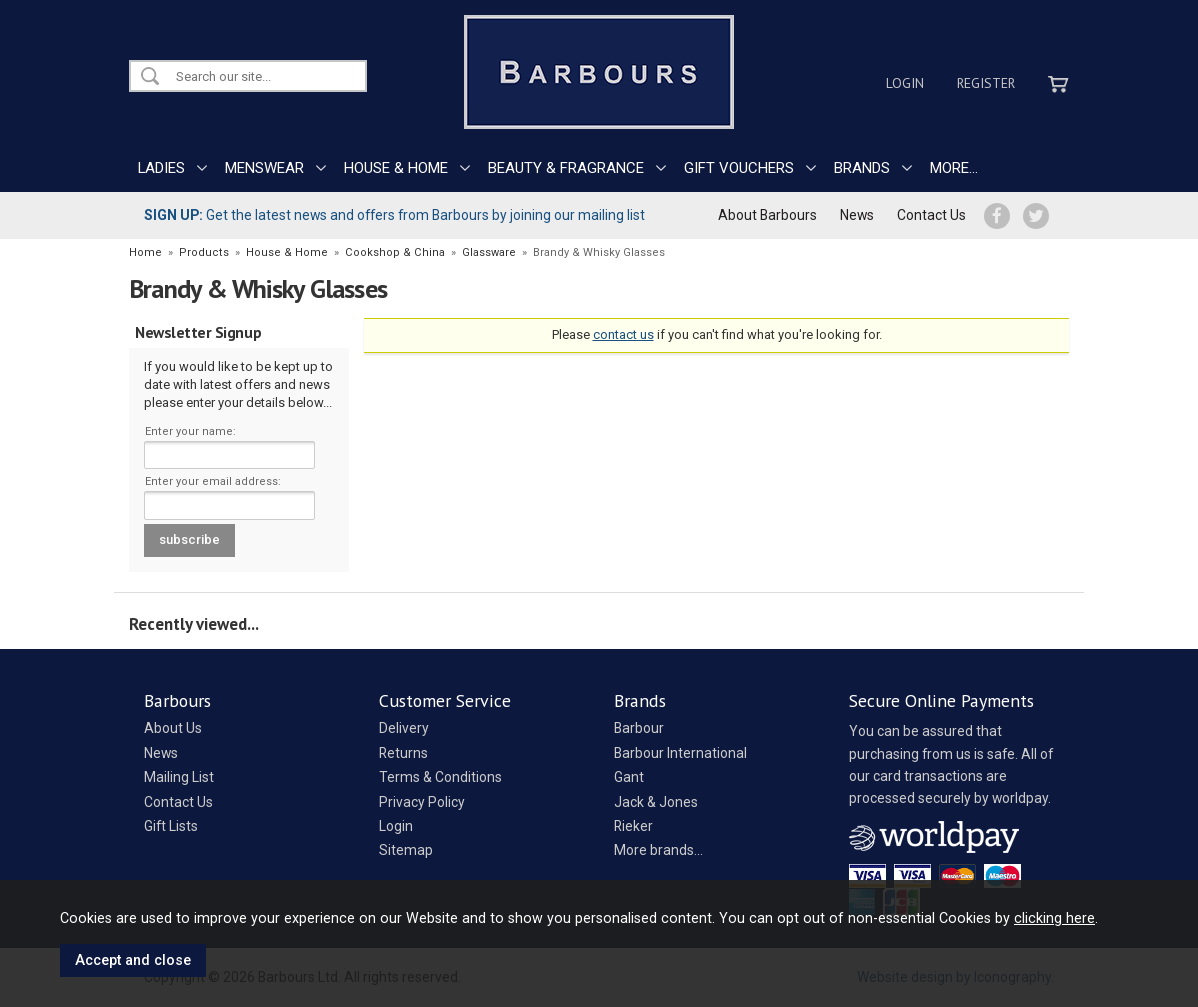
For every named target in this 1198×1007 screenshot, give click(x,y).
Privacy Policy (422, 802)
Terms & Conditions (440, 777)
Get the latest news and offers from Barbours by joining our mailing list (394, 215)
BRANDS (862, 168)
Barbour (639, 728)
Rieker (633, 826)
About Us (173, 728)
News (857, 215)
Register (986, 83)
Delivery (404, 728)
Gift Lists (171, 826)
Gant (629, 777)
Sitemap (406, 850)
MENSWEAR (264, 168)
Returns (403, 753)
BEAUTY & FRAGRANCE (566, 168)
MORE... (954, 168)
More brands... (658, 850)
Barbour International (680, 753)
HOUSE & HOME (396, 168)
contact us (623, 334)
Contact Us (931, 215)
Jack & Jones (656, 802)
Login (905, 83)
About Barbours (767, 215)
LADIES (161, 168)
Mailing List (179, 777)
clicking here (1054, 918)
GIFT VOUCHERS (739, 168)
